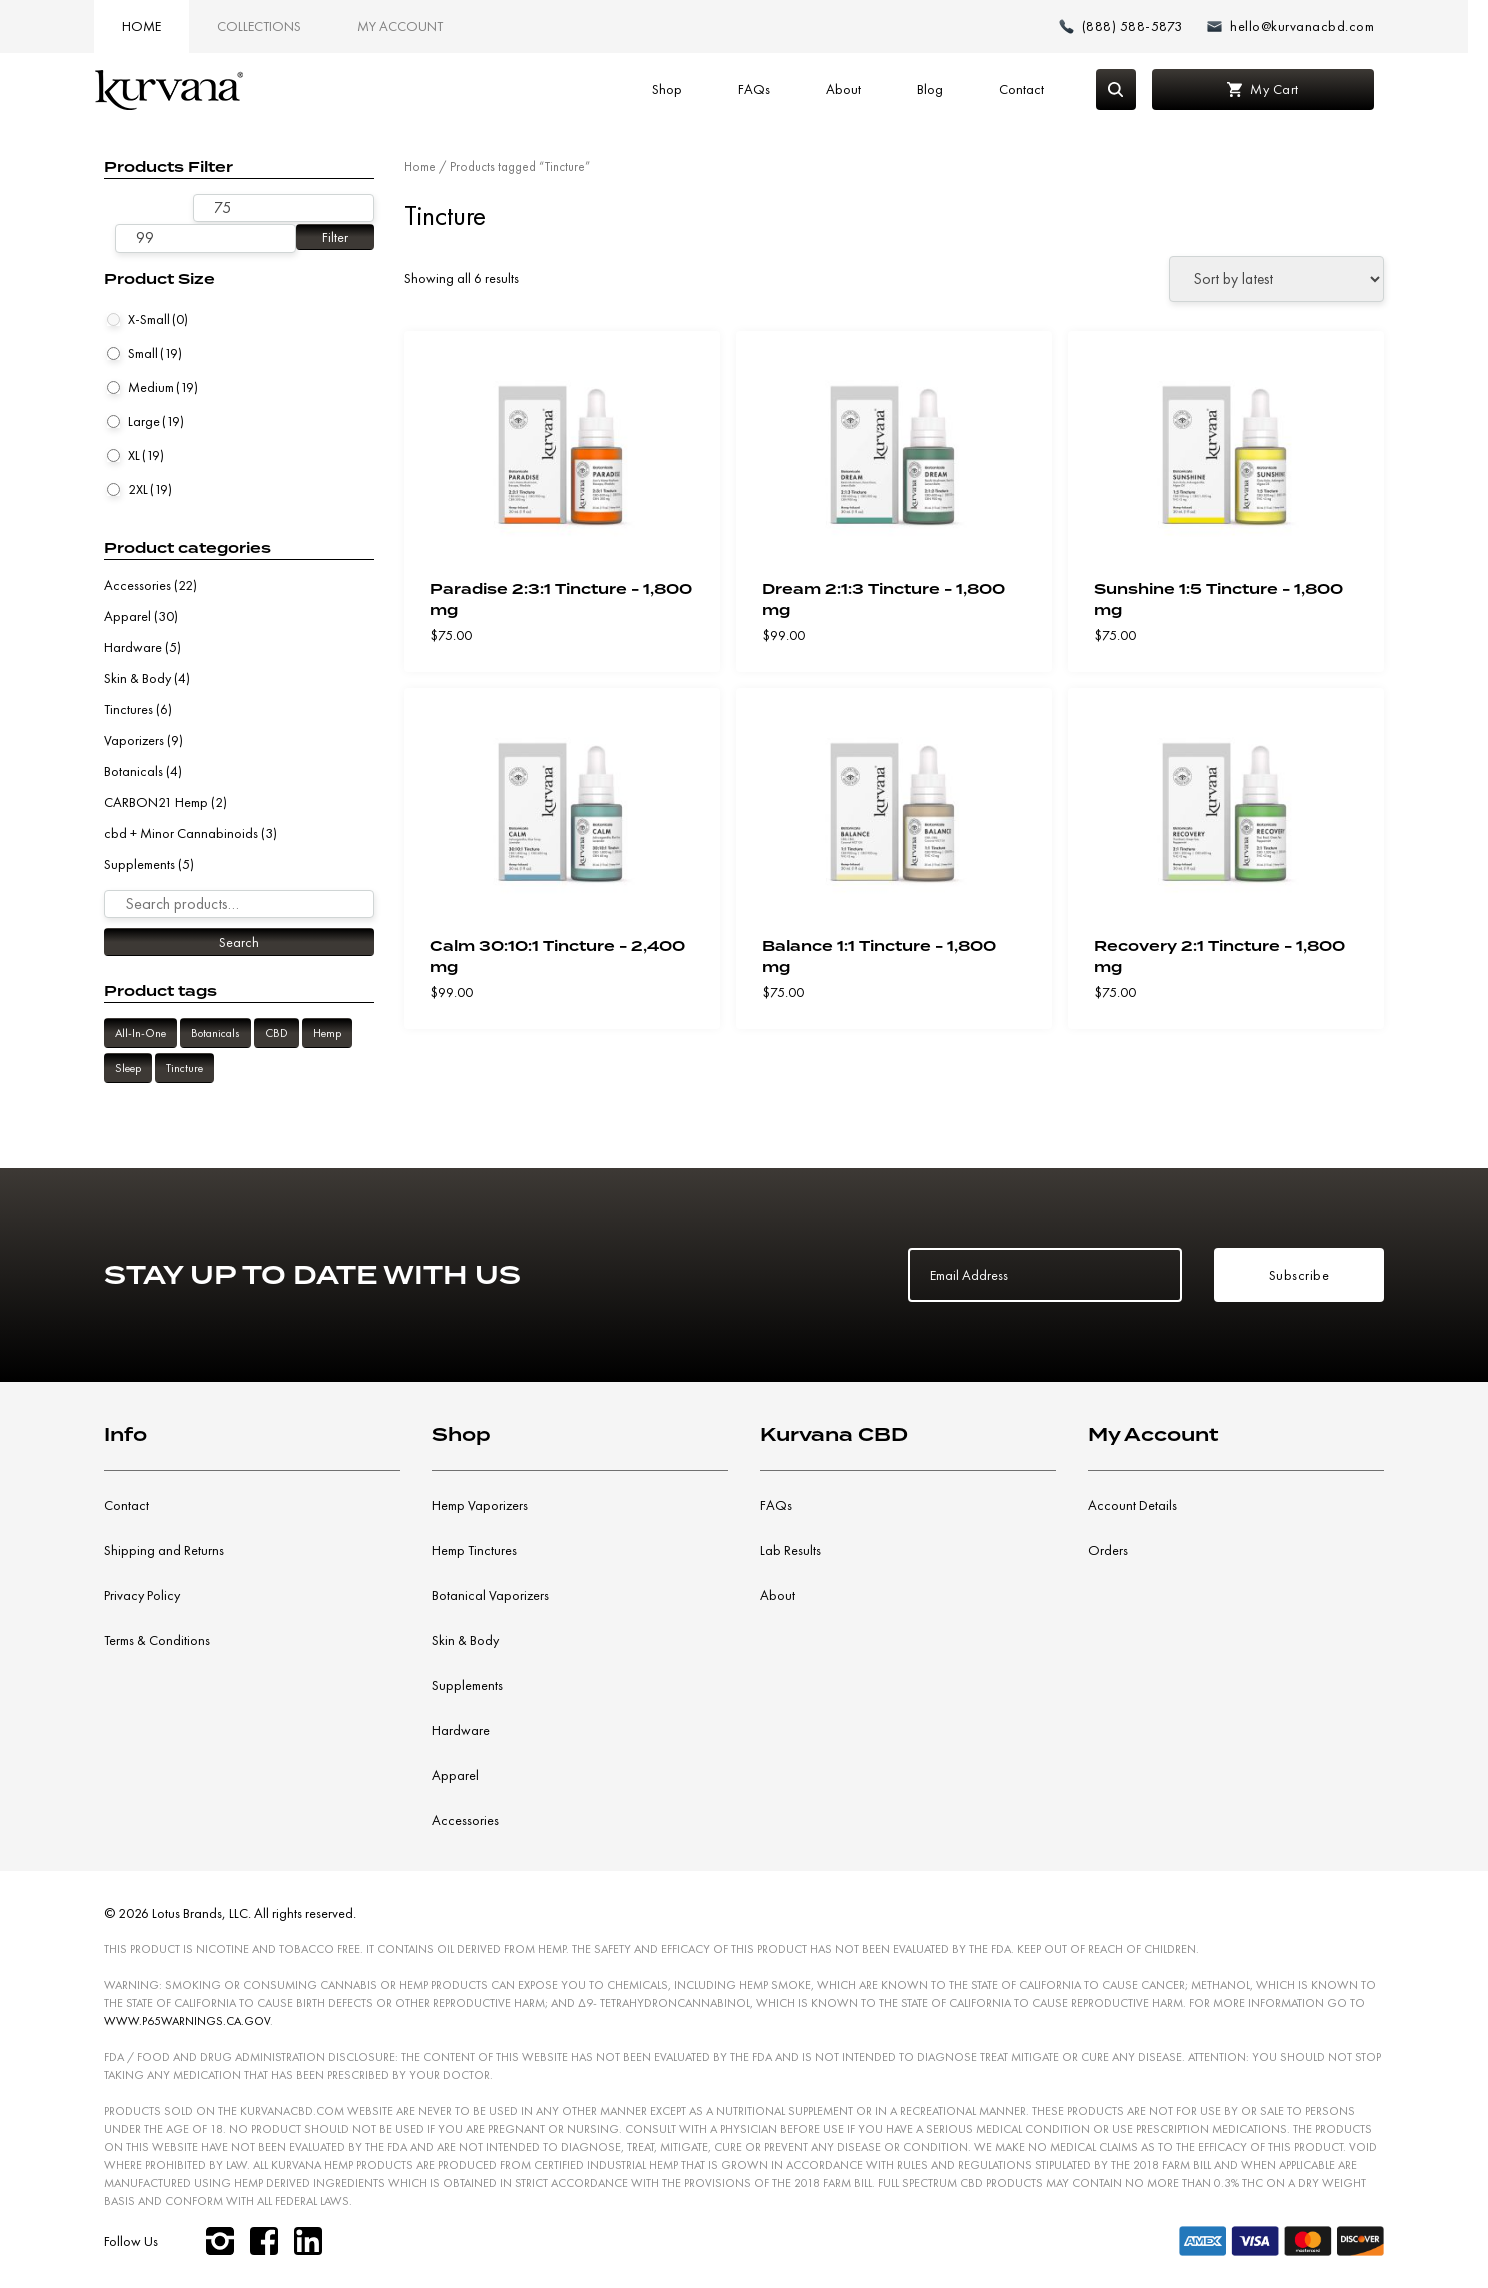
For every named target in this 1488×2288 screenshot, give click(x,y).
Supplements (139, 864)
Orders (1108, 1550)
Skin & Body (137, 678)
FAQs (759, 89)
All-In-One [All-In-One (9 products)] (140, 1033)
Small (155, 353)
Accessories (137, 585)
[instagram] (220, 2241)
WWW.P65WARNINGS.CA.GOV (187, 2021)
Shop (672, 89)
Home (148, 26)
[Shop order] (1276, 279)
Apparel (127, 616)
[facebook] (264, 2241)
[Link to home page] (176, 90)
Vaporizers (134, 740)
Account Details (1132, 1505)
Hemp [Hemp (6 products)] (327, 1033)
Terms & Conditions (157, 1640)
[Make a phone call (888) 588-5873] (1128, 26)
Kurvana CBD (834, 1434)
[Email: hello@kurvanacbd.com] (1297, 26)
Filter (335, 237)
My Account (407, 26)
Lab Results (790, 1550)
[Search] (1121, 89)
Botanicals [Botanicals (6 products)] (215, 1033)
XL (146, 455)
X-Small (158, 319)
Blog (935, 89)
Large (156, 421)
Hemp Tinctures (474, 1550)
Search (239, 942)
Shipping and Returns (164, 1550)
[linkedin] (308, 2241)
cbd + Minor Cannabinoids (181, 833)
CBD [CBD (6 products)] (276, 1033)
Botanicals (133, 771)
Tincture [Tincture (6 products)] (184, 1068)
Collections (266, 26)
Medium (163, 387)
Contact (1026, 89)
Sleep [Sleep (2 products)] (128, 1068)
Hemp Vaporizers (480, 1505)
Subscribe (1299, 1275)
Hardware (133, 647)
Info (125, 1434)
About (848, 89)
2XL (150, 489)
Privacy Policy (142, 1595)
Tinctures (128, 709)
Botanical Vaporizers (490, 1595)
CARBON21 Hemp (156, 802)
